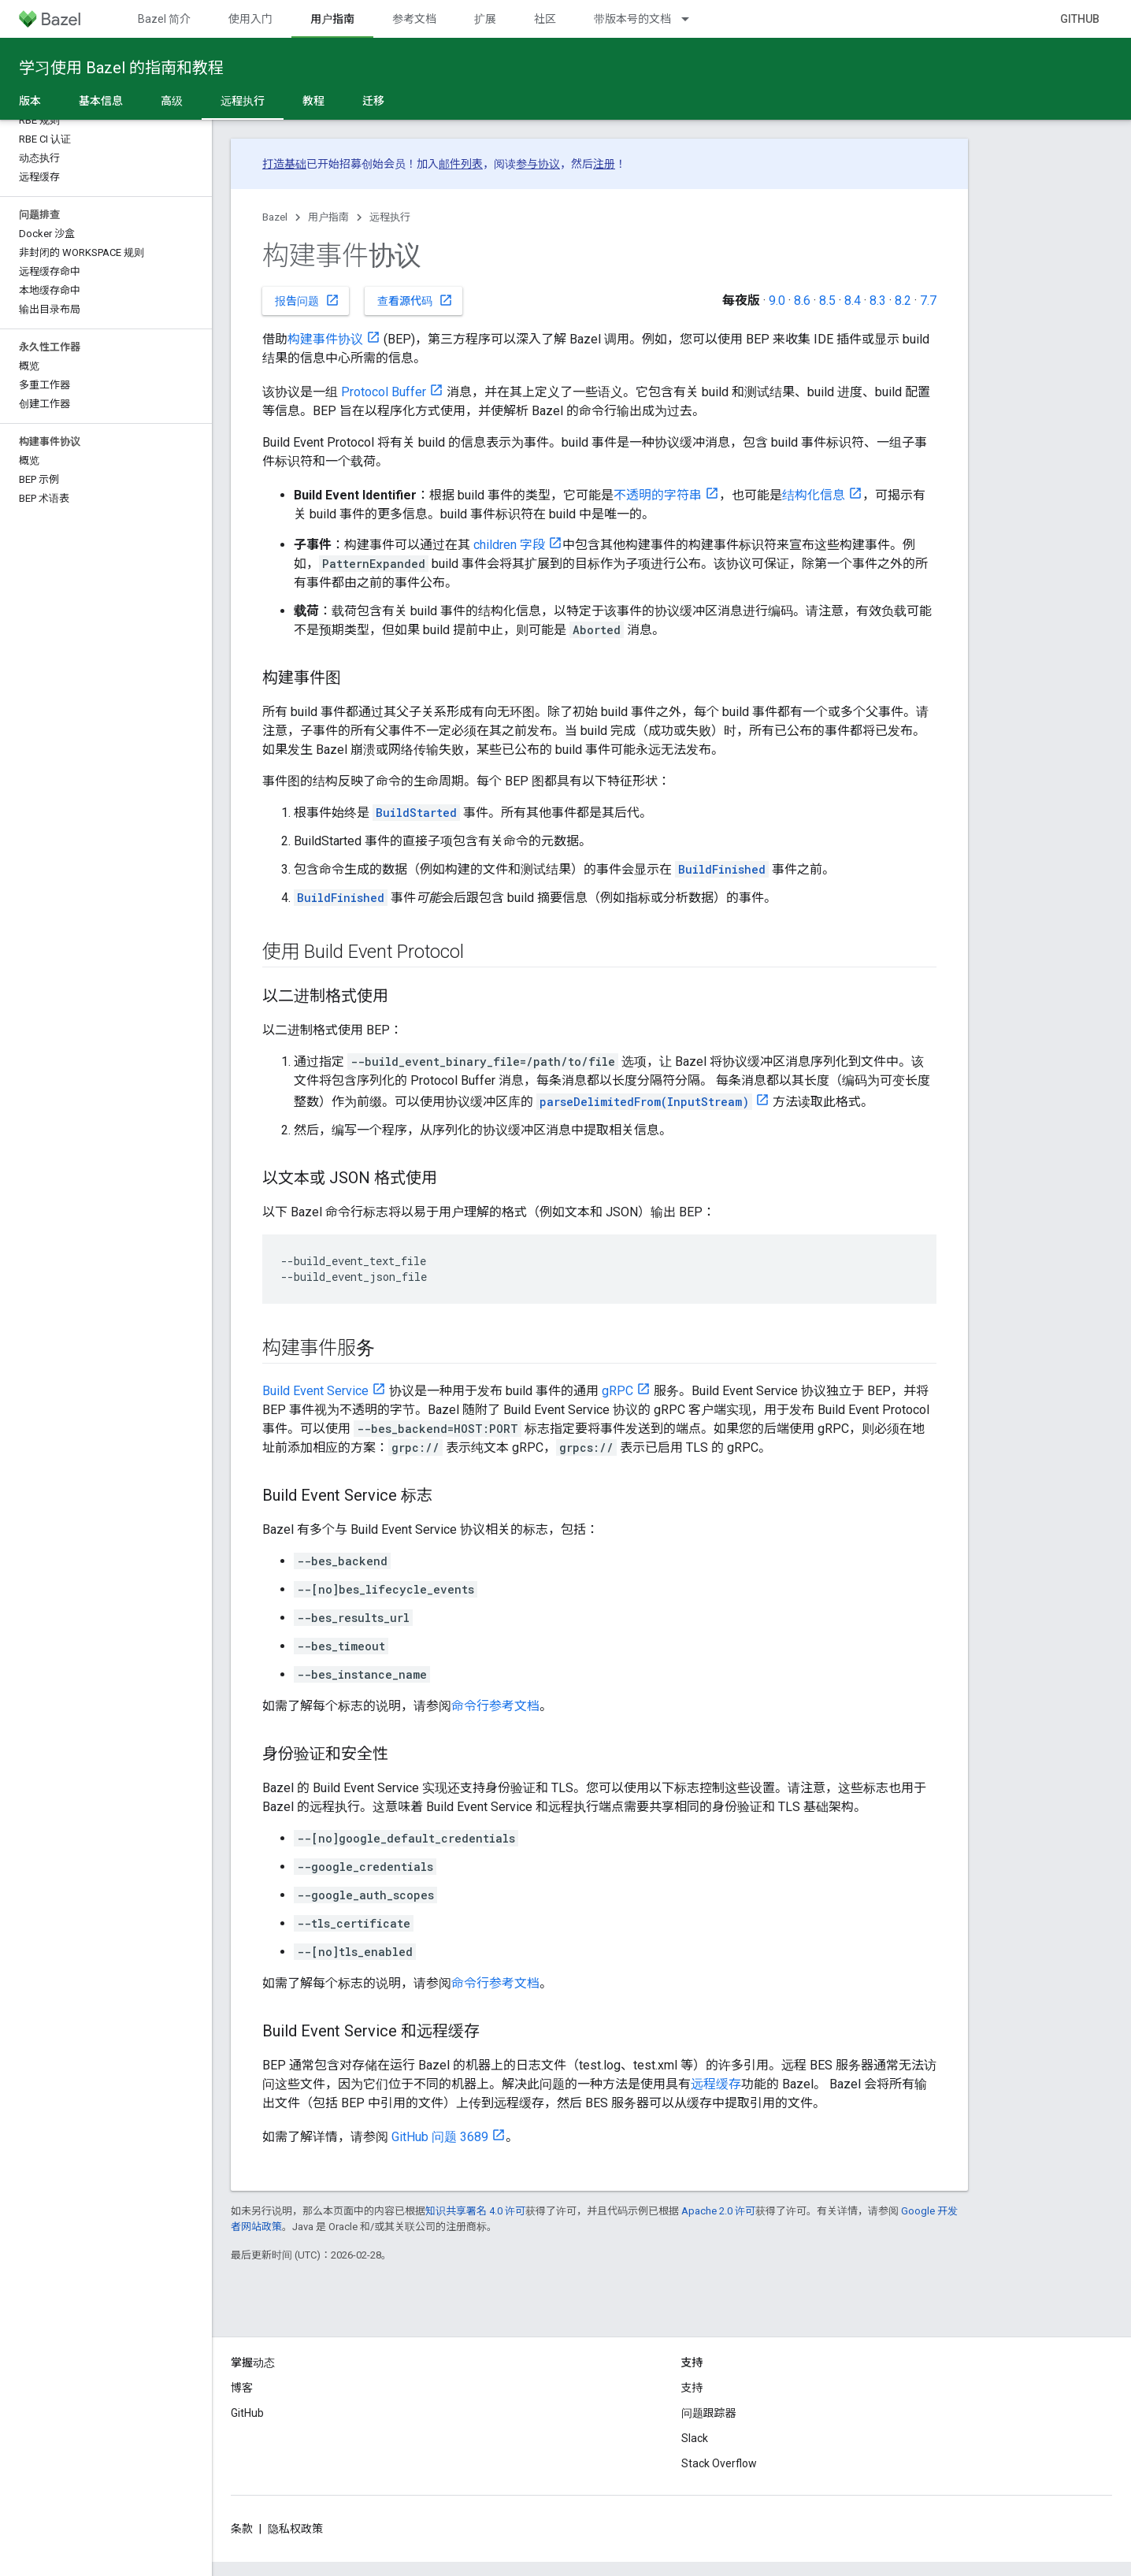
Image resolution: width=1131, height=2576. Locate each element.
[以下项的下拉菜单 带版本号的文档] (692, 19)
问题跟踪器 (708, 2413)
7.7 (928, 300)
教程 (313, 101)
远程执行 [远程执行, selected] (243, 101)
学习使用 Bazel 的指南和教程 (121, 67)
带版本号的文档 (632, 19)
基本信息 (101, 101)
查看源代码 (415, 300)
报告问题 (307, 300)
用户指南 (328, 217)
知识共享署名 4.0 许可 (475, 2211)
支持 (692, 2387)
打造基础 (284, 164)
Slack (694, 2438)
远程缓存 (716, 2084)
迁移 (373, 101)
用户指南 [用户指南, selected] (332, 19)
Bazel (274, 217)
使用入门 (250, 19)
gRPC (617, 1390)
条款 (242, 2528)
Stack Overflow (719, 2463)
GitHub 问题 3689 (439, 2136)
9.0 (777, 300)
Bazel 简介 (164, 19)
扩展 (485, 19)
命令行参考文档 (495, 1705)
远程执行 (389, 217)
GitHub (1079, 19)
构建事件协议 (325, 339)
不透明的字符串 (658, 495)
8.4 (852, 300)
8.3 (878, 300)
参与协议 (538, 164)
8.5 (827, 300)
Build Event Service (315, 1390)
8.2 (903, 300)
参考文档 (414, 19)
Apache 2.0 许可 (718, 2211)
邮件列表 (461, 164)
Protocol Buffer (383, 391)
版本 (30, 101)
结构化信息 (813, 495)
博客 (242, 2387)
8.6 (802, 300)
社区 (545, 19)
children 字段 (509, 544)
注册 (604, 164)
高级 (172, 101)
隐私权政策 (295, 2528)
